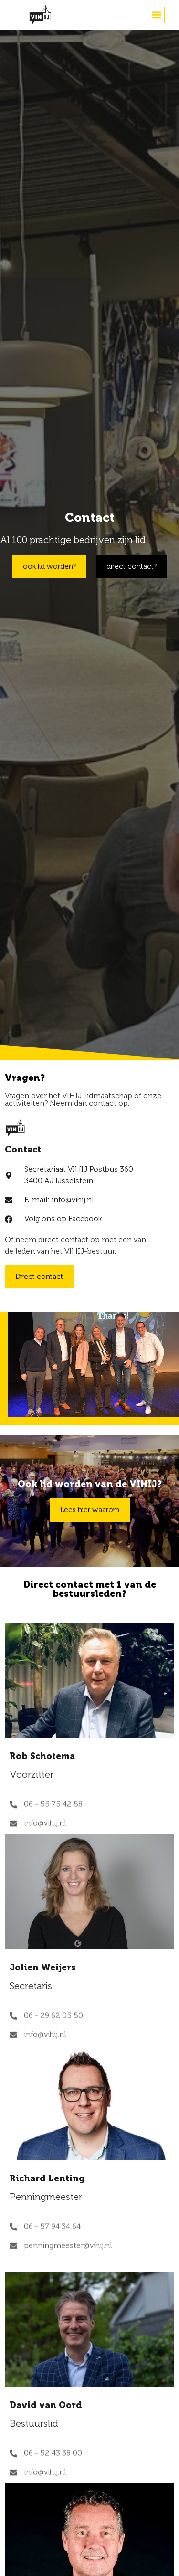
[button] (156, 15)
